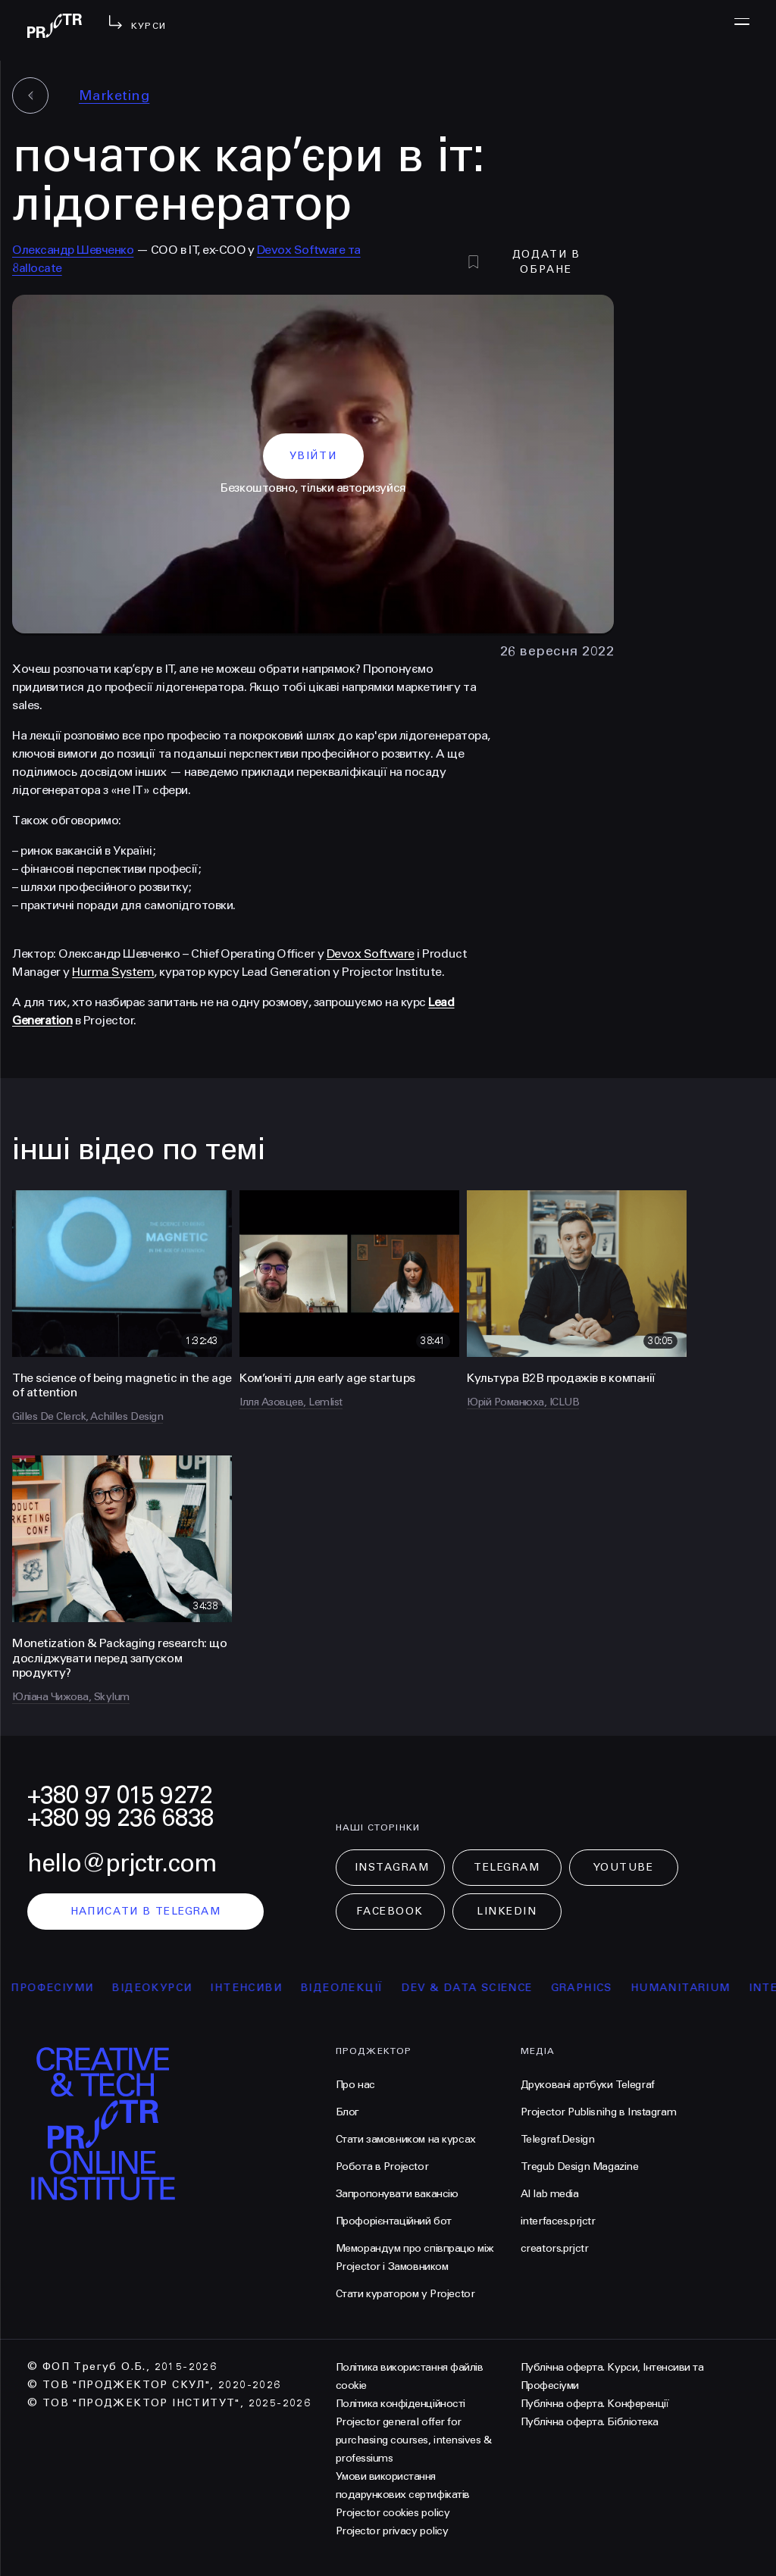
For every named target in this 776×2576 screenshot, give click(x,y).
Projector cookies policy (392, 2512)
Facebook (389, 1911)
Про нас (355, 2084)
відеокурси (167, 1987)
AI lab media (550, 2193)
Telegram (507, 1867)
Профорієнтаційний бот (394, 2221)
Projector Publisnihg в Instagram (599, 2112)
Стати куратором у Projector (405, 2293)
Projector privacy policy (392, 2530)
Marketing (114, 95)
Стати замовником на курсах (406, 2139)
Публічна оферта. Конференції (595, 2403)
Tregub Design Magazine (580, 2166)
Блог (347, 2112)
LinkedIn (507, 1911)
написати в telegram (145, 1911)
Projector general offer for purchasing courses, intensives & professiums (414, 2440)
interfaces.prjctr (558, 2221)
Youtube (623, 1867)
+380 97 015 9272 (119, 1795)
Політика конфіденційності (400, 2403)
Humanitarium (695, 1987)
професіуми (67, 1987)
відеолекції (355, 1987)
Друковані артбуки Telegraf (588, 2084)
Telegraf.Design (558, 2139)
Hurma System (113, 971)
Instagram (392, 1867)
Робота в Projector (382, 2166)
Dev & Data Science (481, 1987)
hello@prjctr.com (122, 1863)
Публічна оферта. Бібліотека (590, 2421)
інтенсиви (261, 1987)
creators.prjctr (555, 2248)
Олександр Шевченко (72, 249)
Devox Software (371, 953)
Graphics (596, 1987)
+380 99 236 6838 (120, 1818)
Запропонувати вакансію (397, 2193)
